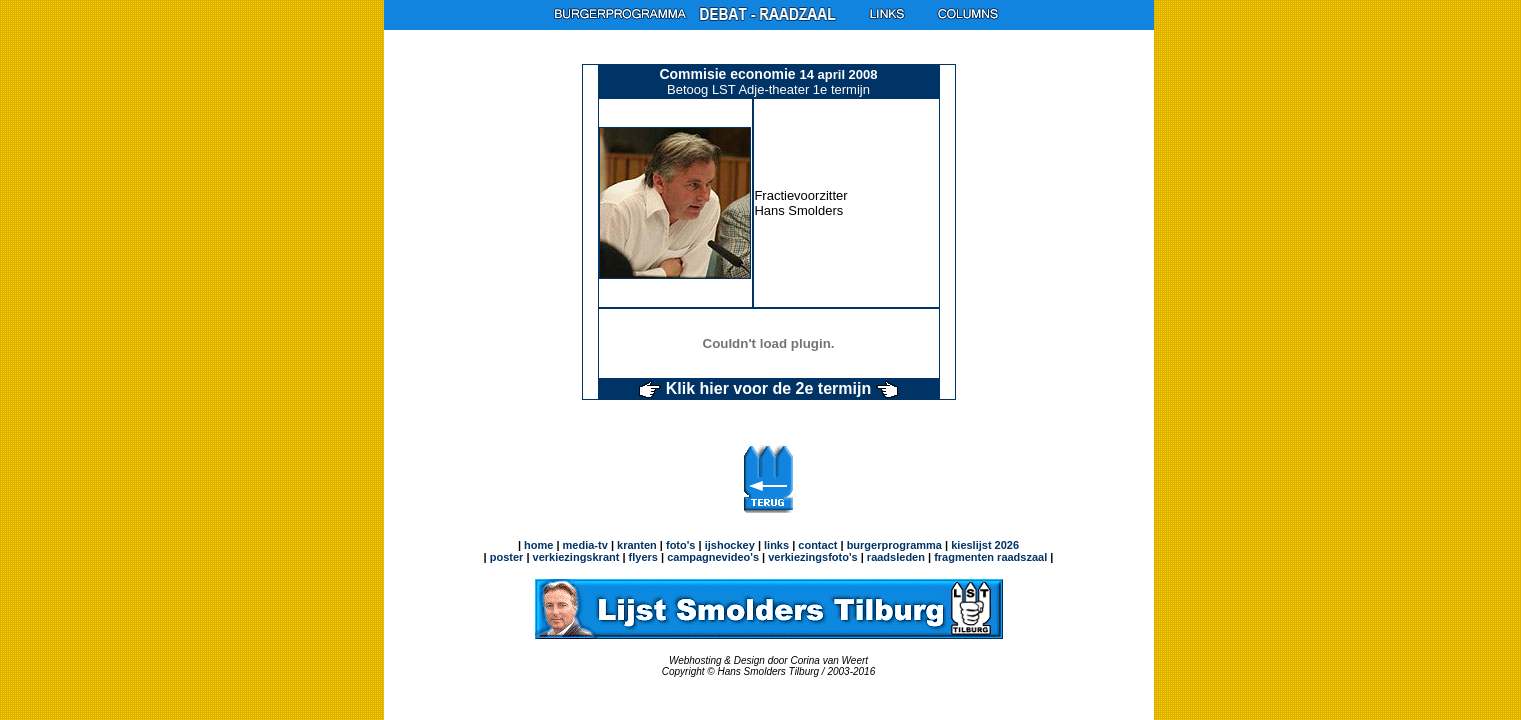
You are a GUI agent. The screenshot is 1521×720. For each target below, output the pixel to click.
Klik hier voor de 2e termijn (768, 388)
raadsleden (894, 557)
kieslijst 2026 (985, 545)
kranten (637, 545)
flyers (642, 557)
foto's (681, 545)
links (776, 545)
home (538, 545)
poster (507, 557)
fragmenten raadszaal (990, 557)
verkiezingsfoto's (812, 557)
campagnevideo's (713, 557)
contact (817, 545)
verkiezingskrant (576, 557)
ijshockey (730, 545)
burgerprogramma (893, 545)
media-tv (585, 545)
